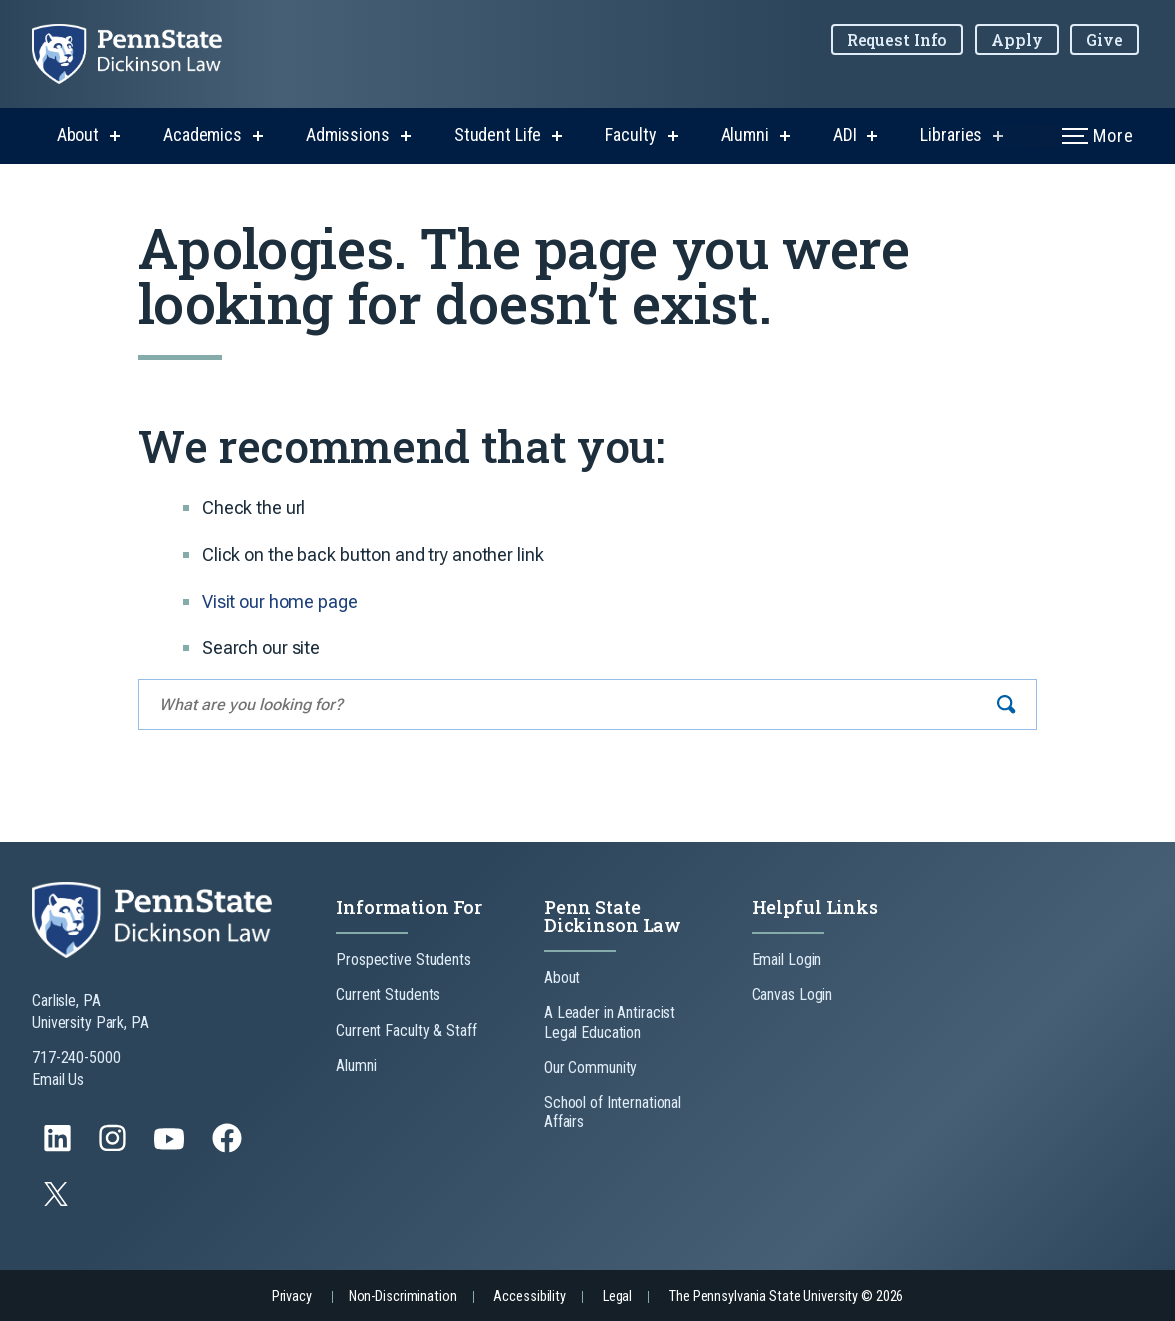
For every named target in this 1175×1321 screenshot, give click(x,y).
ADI (845, 134)
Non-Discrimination (403, 1296)
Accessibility (529, 1296)
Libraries (951, 134)
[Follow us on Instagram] (114, 1147)
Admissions (348, 134)
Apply (1016, 39)
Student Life (498, 134)
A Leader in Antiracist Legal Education (609, 1022)
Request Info (897, 39)
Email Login (787, 959)
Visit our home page (280, 601)
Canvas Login (792, 994)
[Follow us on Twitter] (58, 1200)
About (78, 134)
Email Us (58, 1079)
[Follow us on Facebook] (229, 1147)
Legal (617, 1296)
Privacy (292, 1296)
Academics (202, 134)
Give (1104, 39)
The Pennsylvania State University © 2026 (786, 1296)
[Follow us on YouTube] (171, 1147)
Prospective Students (403, 959)
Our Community (590, 1067)
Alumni (745, 134)
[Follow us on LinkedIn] (59, 1147)
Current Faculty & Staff (406, 1030)
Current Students (388, 994)
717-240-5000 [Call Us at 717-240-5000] (76, 1057)
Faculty (630, 134)
